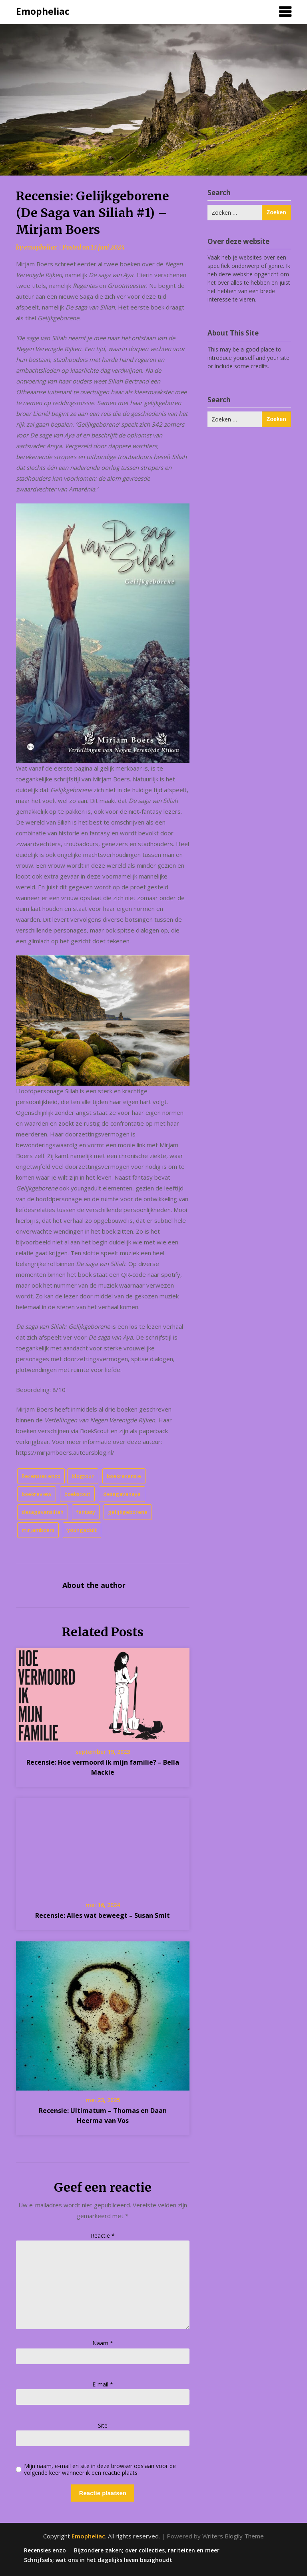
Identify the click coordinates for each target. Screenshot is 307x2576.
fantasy (85, 1512)
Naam (102, 2343)
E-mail (102, 2384)
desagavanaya (122, 1494)
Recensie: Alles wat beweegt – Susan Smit (102, 1915)
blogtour (83, 1476)
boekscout (77, 1494)
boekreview (37, 1494)
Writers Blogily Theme (233, 2536)
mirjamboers (38, 1530)
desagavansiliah (43, 1512)
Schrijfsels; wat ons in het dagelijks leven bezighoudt (98, 2560)
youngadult (82, 1530)
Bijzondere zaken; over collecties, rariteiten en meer (146, 2550)
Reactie (103, 2235)
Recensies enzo (41, 1476)
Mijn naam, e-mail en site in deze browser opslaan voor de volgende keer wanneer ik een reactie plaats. (100, 2469)
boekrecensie (124, 1476)
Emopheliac (43, 11)
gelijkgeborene (128, 1512)
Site (103, 2425)
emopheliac (40, 247)
